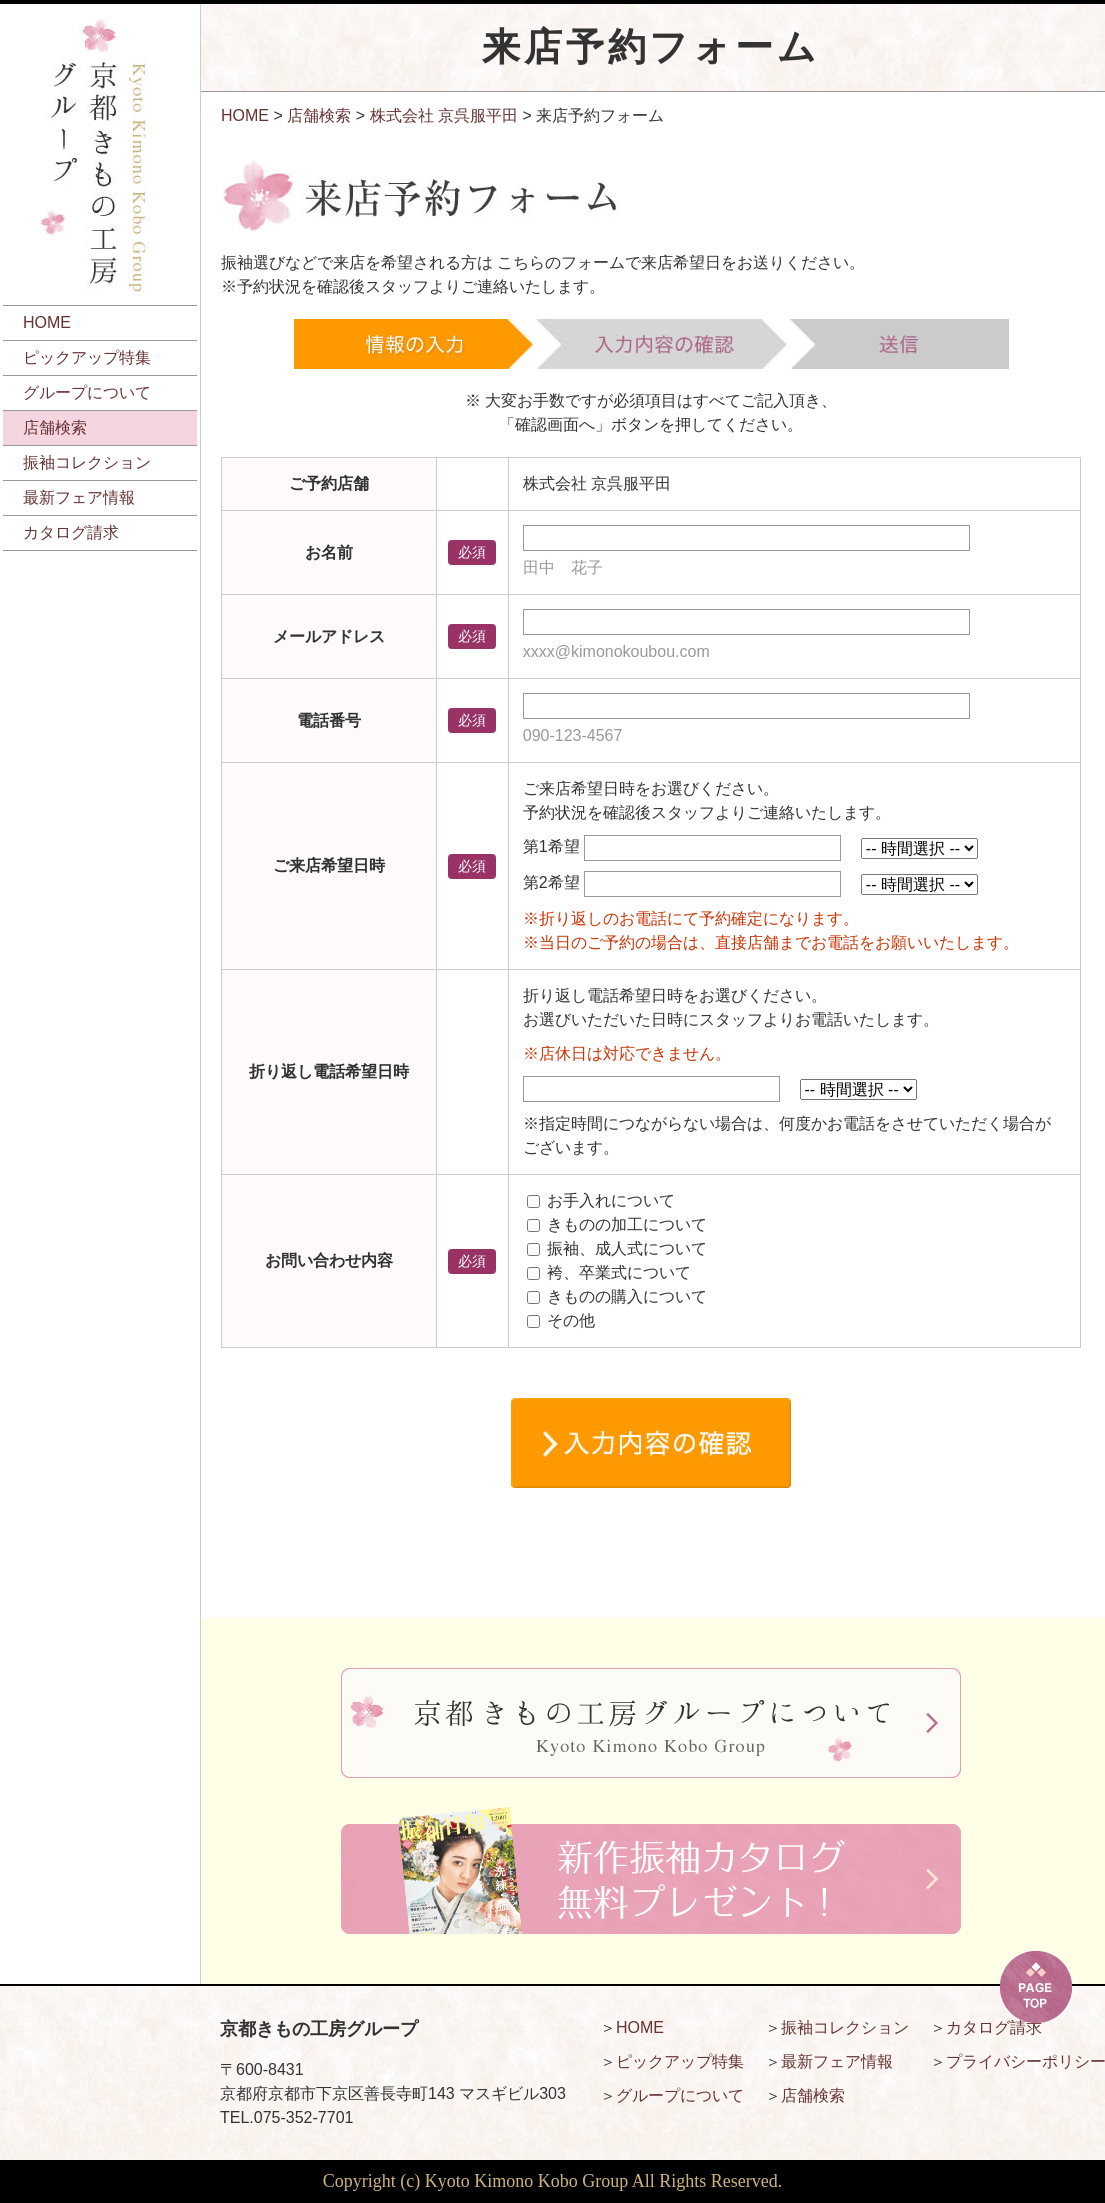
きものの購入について (627, 1296)
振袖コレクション (87, 462)
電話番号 (329, 720)
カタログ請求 (71, 532)
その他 (571, 1320)
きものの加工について (627, 1224)
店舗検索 (55, 427)
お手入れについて (611, 1200)
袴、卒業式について (619, 1272)
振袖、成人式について (627, 1248)
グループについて (87, 392)
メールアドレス (329, 636)
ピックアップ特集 (87, 357)
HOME (47, 322)
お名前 (329, 552)
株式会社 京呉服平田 (444, 115)
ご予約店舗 (329, 483)
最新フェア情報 (79, 497)
